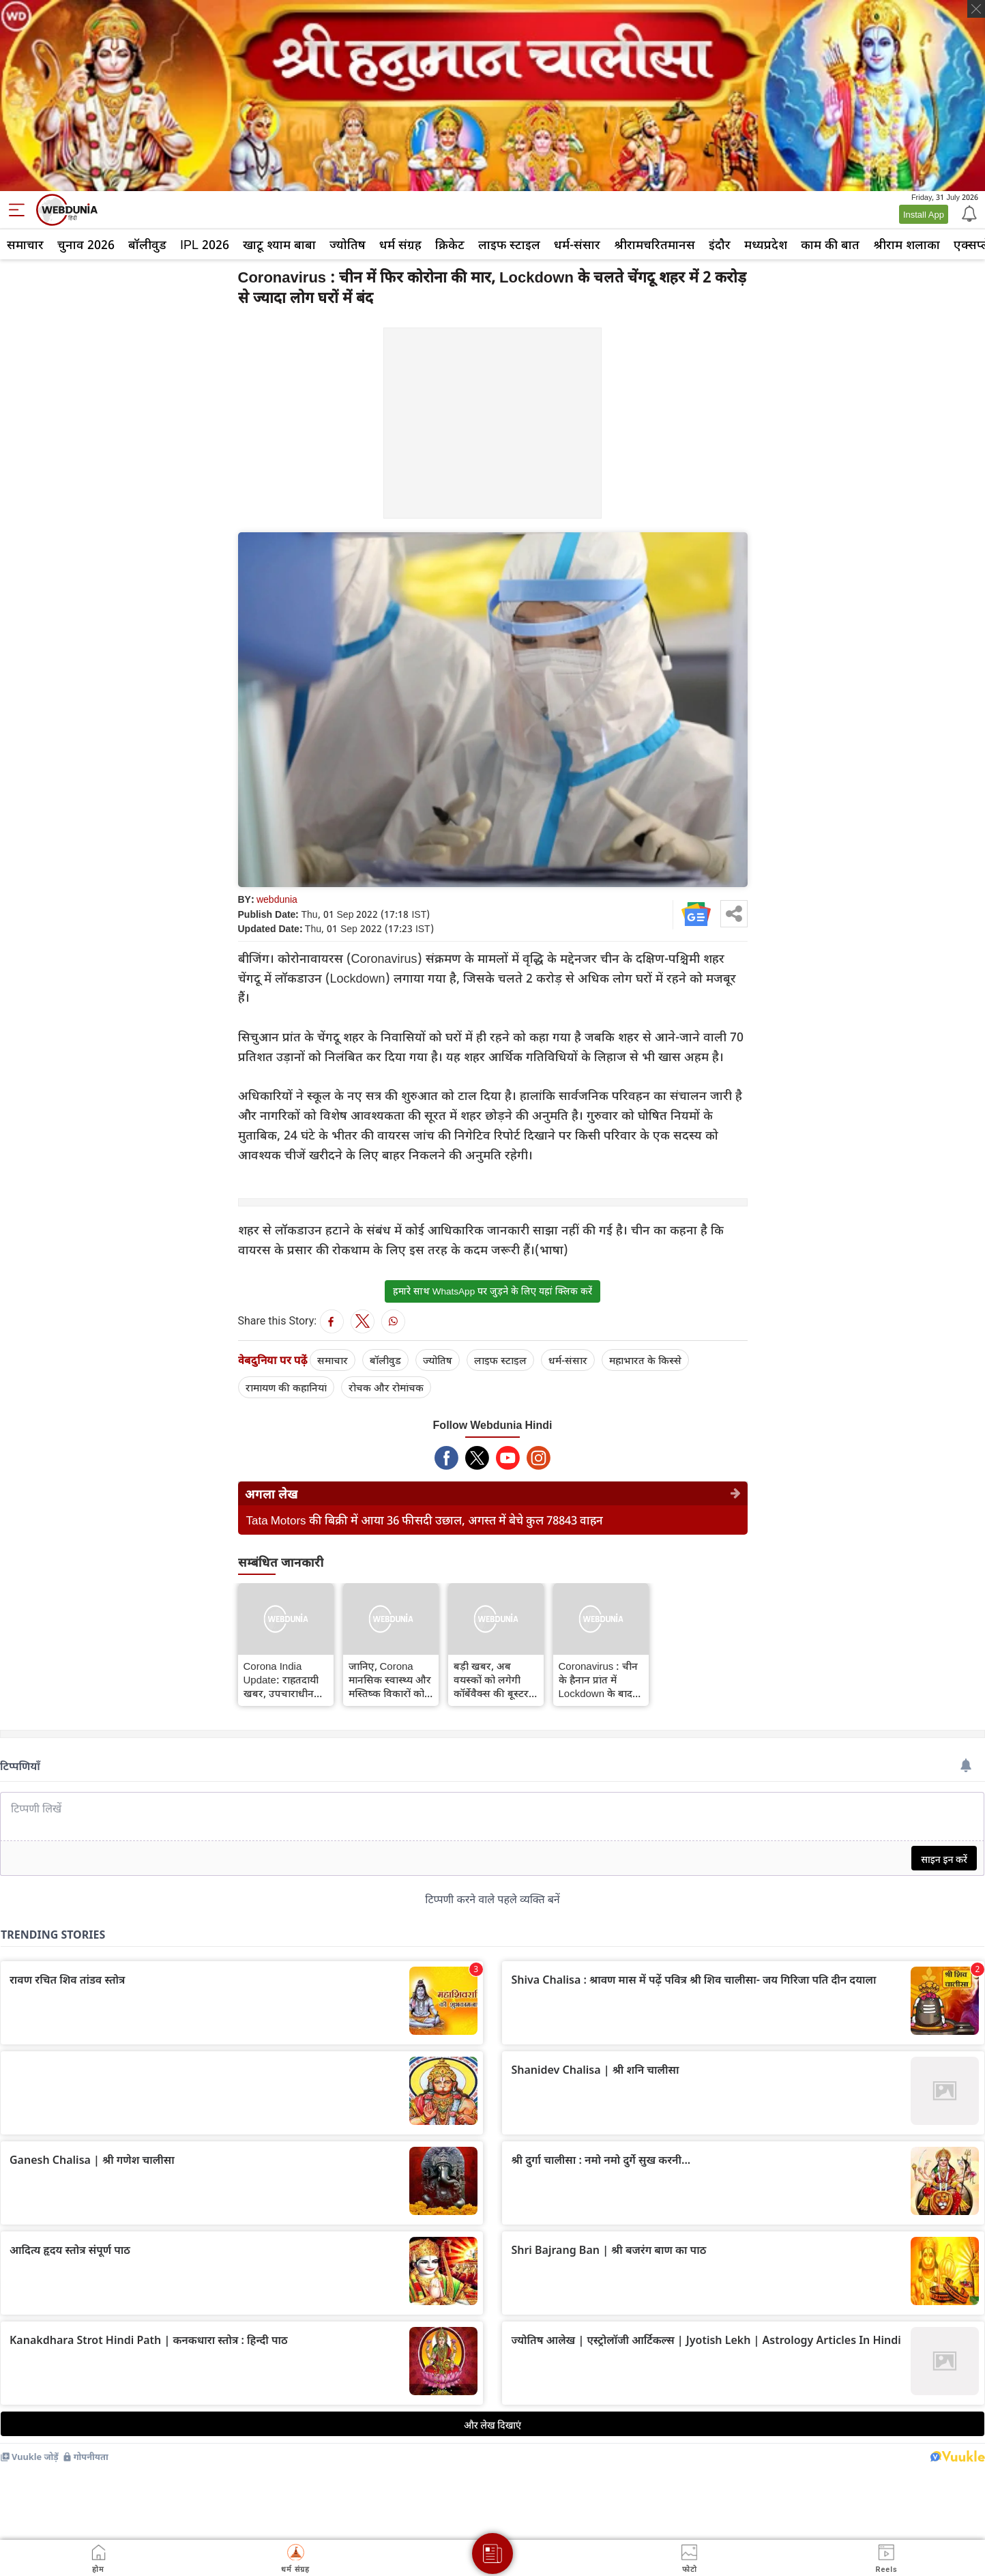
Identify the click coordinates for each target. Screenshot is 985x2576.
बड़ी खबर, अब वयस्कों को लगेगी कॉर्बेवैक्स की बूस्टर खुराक (491, 1679)
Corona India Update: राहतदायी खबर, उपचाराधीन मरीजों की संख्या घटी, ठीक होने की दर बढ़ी (285, 1679)
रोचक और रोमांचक (386, 1387)
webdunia (276, 899)
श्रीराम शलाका (906, 244)
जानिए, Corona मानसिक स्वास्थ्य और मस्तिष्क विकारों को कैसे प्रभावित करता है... (390, 1679)
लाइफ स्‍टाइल (509, 244)
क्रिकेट (450, 244)
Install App (923, 214)
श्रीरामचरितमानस (654, 244)
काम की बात (830, 244)
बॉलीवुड (147, 244)
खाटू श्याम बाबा (279, 244)
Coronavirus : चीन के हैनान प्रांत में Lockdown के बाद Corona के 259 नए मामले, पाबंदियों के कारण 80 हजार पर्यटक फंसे (598, 1679)
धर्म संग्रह (400, 244)
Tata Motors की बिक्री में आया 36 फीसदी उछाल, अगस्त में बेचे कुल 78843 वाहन (424, 1520)
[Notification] (968, 213)
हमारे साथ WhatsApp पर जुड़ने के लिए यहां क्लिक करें (492, 1291)
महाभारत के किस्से (645, 1360)
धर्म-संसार (577, 244)
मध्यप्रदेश (765, 244)
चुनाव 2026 (86, 244)
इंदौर (720, 244)
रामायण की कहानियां (286, 1387)
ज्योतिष (347, 244)
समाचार (25, 244)
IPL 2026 (204, 244)
